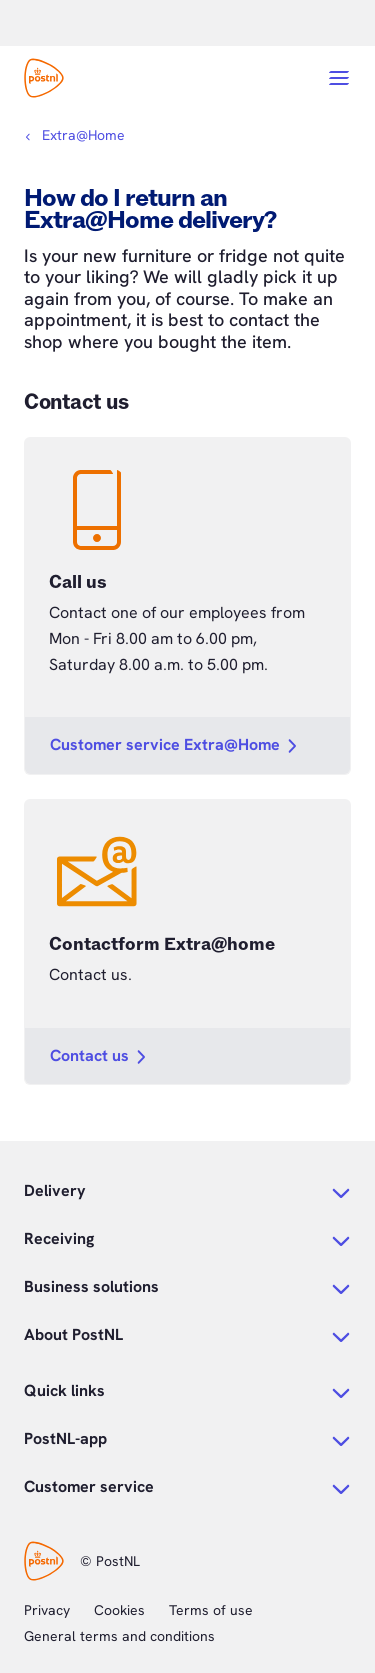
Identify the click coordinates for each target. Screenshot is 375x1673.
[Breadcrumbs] (74, 135)
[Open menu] (339, 78)
